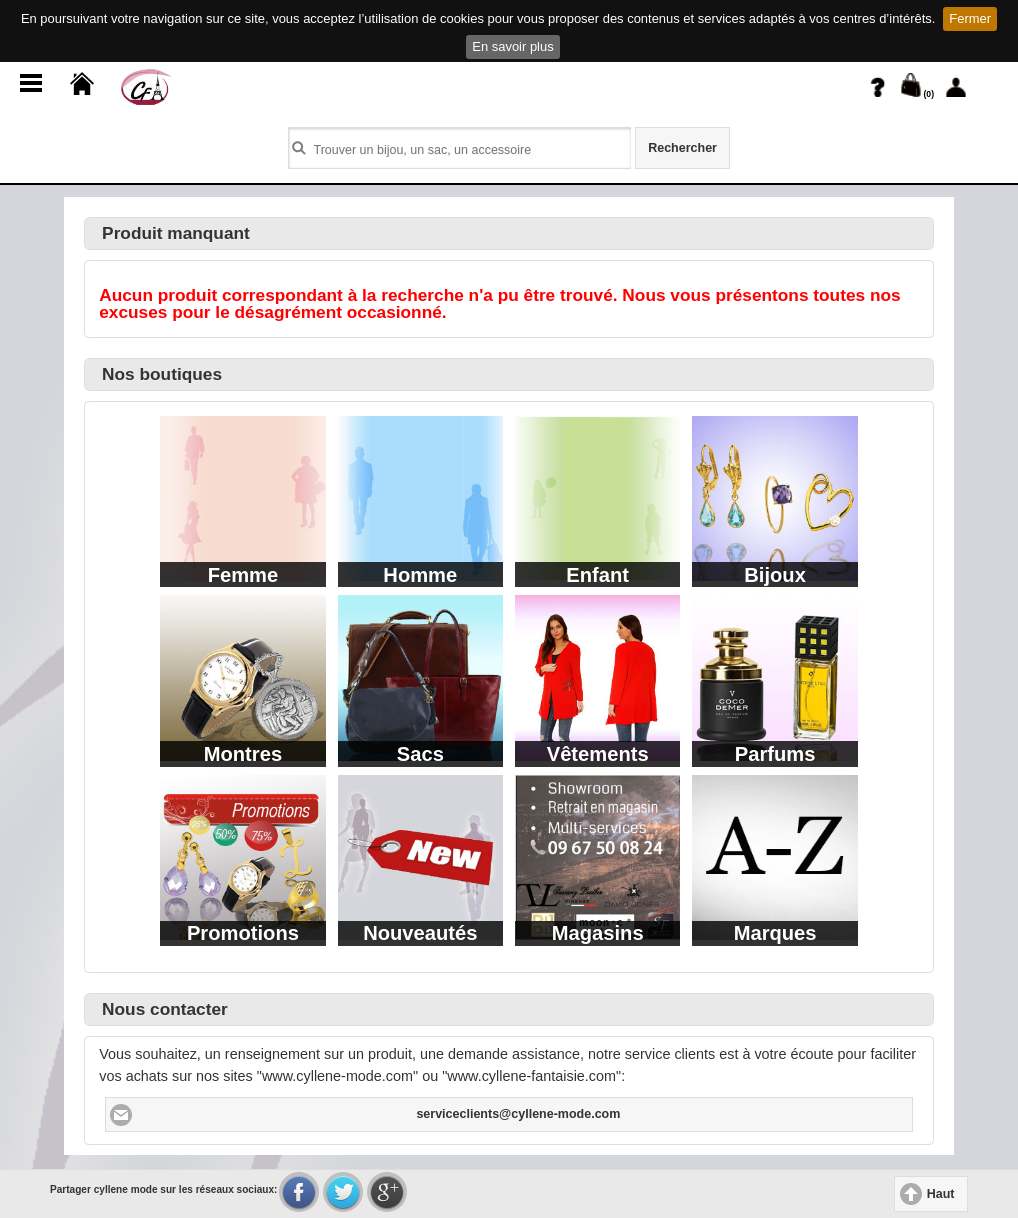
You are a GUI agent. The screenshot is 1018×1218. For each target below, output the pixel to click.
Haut (941, 1194)
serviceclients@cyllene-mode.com (518, 1114)
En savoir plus (512, 46)
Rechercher (682, 148)
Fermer (970, 18)
